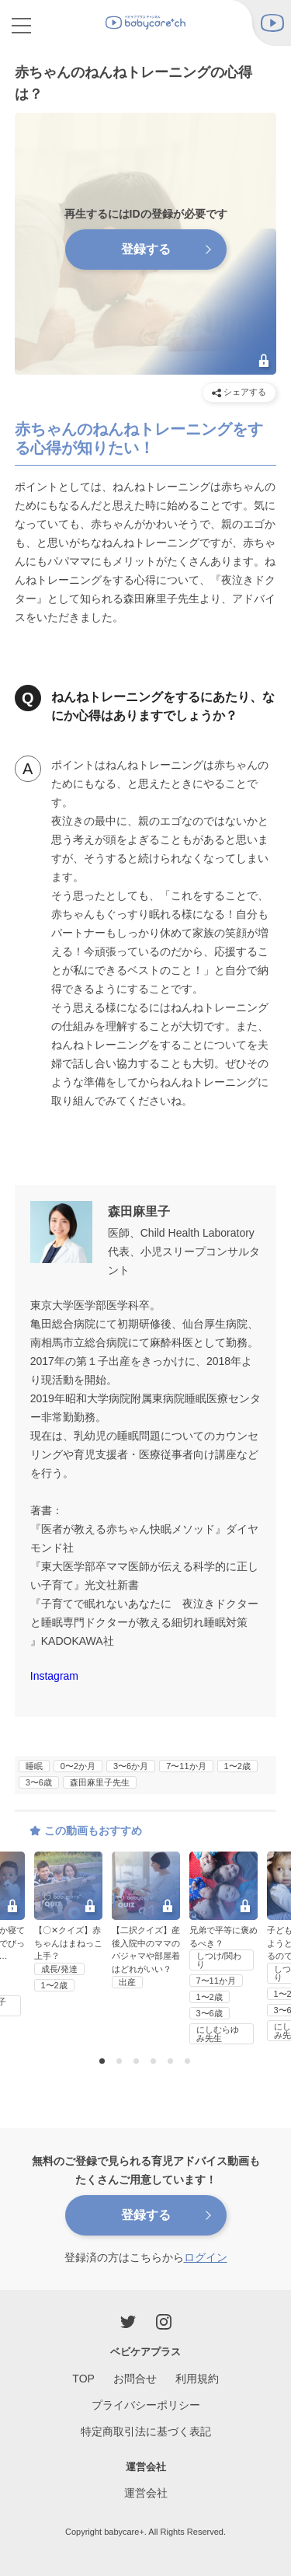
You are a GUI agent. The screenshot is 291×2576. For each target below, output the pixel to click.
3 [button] (138, 2062)
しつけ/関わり (218, 1960)
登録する (146, 2215)
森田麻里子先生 (100, 1782)
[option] (146, 1921)
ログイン (205, 2257)
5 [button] (172, 2062)
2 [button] (121, 2062)
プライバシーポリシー (146, 2405)
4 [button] (155, 2062)
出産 (127, 1982)
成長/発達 (59, 1969)
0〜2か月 (78, 1766)
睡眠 (34, 1766)
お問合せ (135, 2378)
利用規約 (197, 2378)
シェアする (239, 392)
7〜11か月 (186, 1766)
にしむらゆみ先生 (217, 2034)
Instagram (54, 1676)
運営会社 (146, 2493)
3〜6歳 (39, 1782)
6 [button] (189, 2062)
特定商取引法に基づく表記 (146, 2431)
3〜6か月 (130, 1766)
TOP (83, 2378)
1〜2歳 (237, 1766)
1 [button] (104, 2062)
